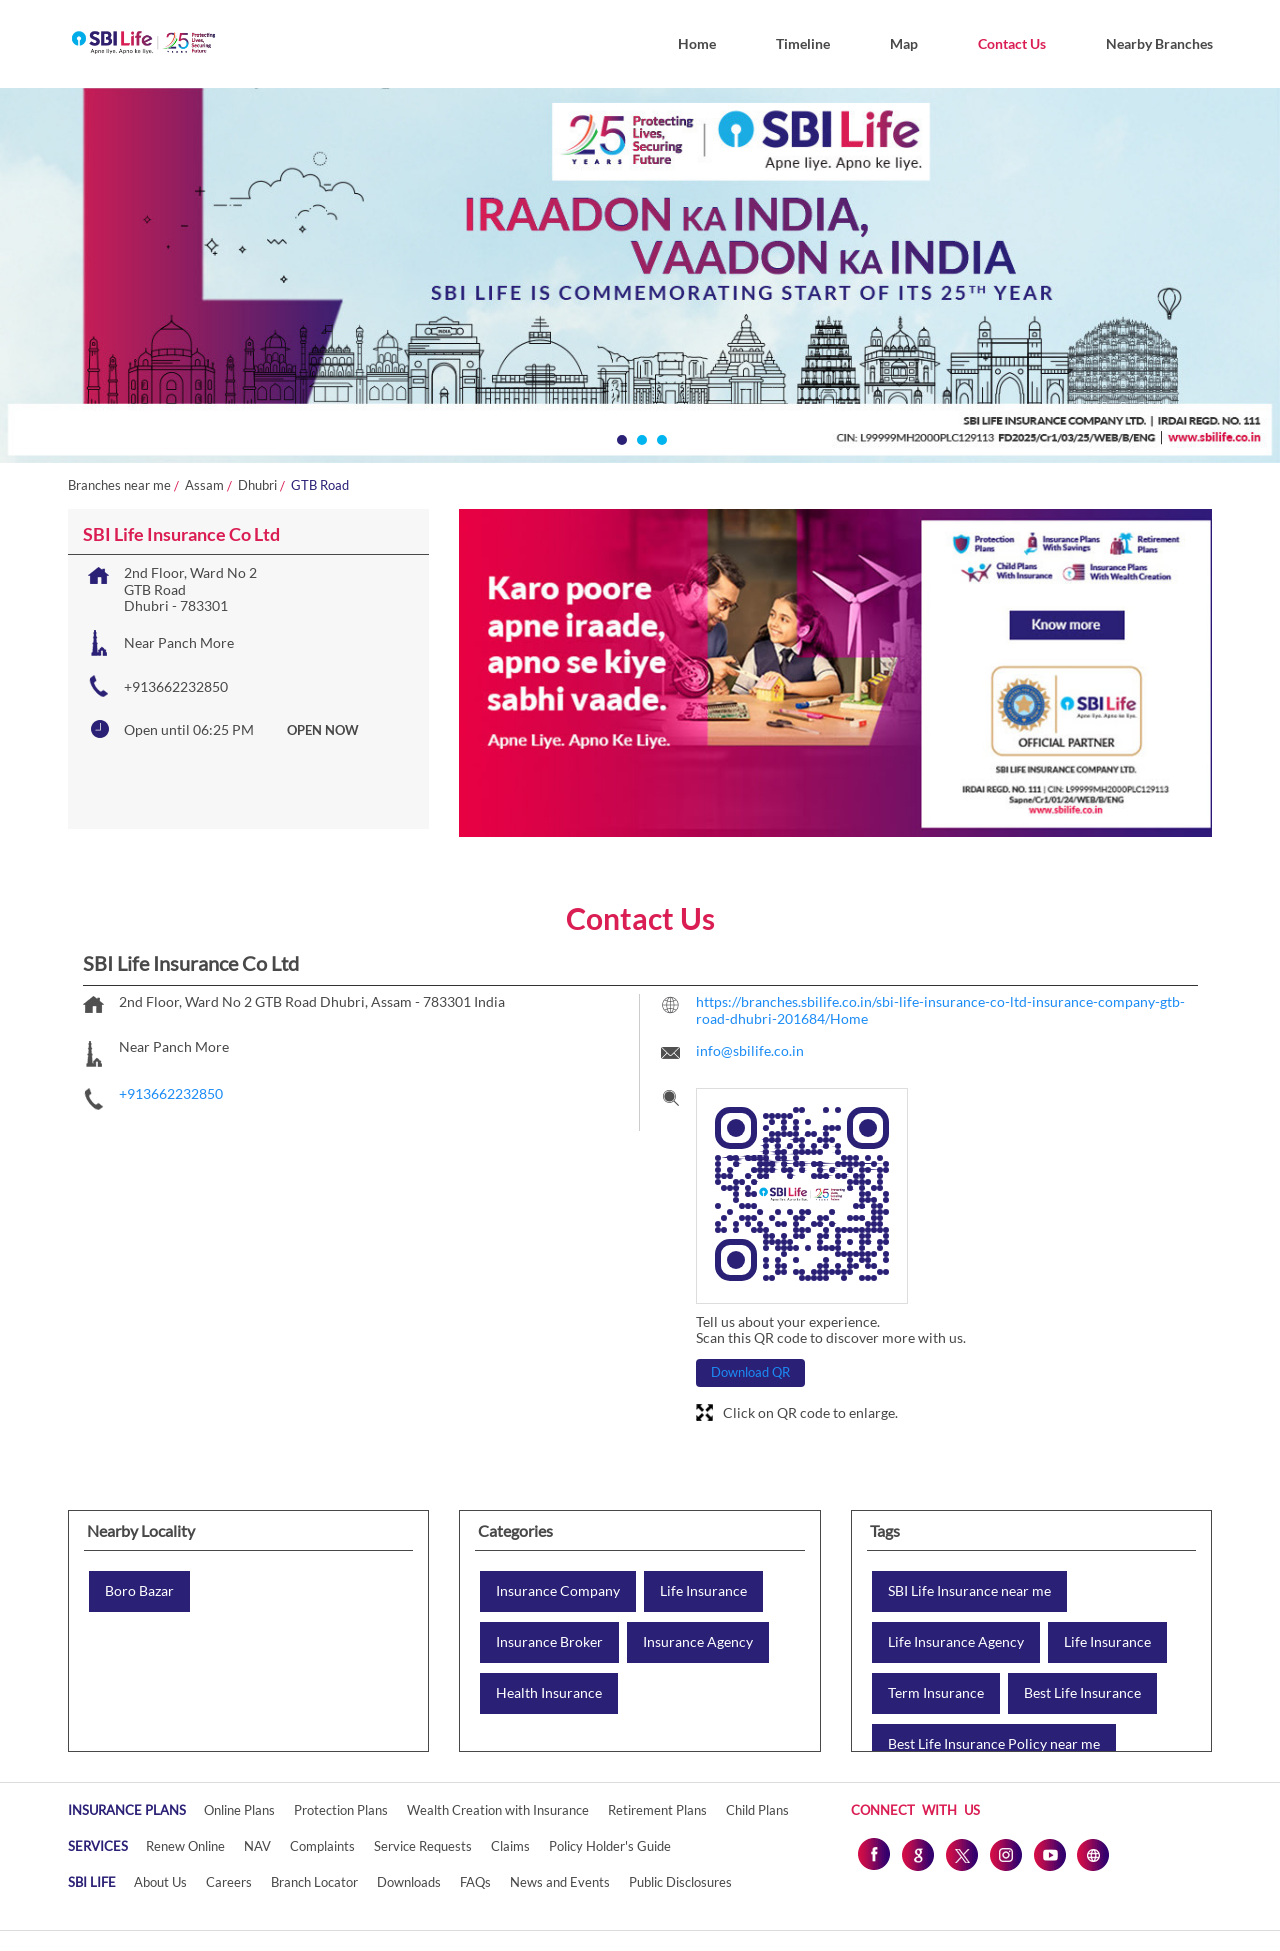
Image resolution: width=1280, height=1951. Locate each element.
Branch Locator (314, 1882)
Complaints (322, 1846)
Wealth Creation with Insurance (498, 1810)
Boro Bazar (139, 1591)
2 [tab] (640, 438)
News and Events (560, 1882)
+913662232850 (176, 686)
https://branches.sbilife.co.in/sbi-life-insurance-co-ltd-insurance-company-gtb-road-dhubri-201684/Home (940, 1010)
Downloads (409, 1882)
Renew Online (185, 1846)
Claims (510, 1846)
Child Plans (757, 1810)
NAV (257, 1846)
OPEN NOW (323, 730)
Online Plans (239, 1810)
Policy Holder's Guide (610, 1846)
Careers (229, 1882)
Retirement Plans (657, 1810)
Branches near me (119, 485)
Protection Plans (341, 1810)
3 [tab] (660, 438)
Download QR (750, 1372)
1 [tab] (620, 438)
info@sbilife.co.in (750, 1050)
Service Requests (423, 1846)
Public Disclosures (680, 1882)
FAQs (475, 1882)
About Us (160, 1882)
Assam (204, 485)
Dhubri (257, 485)
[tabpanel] (640, 275)
